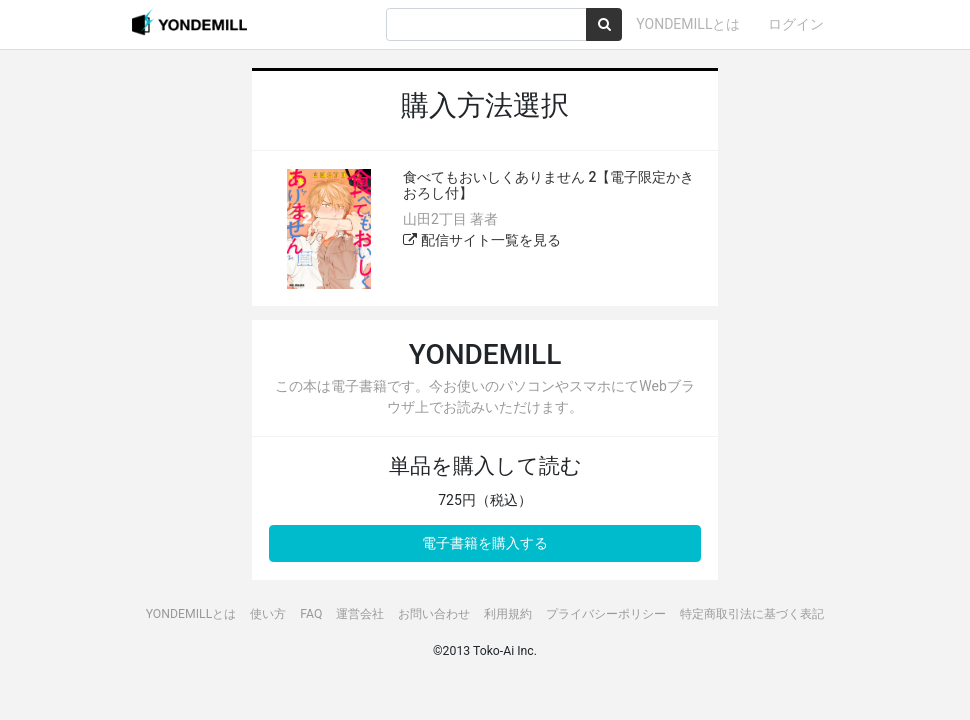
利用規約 (508, 614)
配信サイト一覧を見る (481, 240)
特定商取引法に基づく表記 (752, 614)
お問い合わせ (434, 614)
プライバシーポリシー (606, 614)
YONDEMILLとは (688, 24)
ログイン (796, 24)
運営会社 (360, 614)
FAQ (311, 614)
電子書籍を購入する (485, 543)
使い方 (268, 614)
